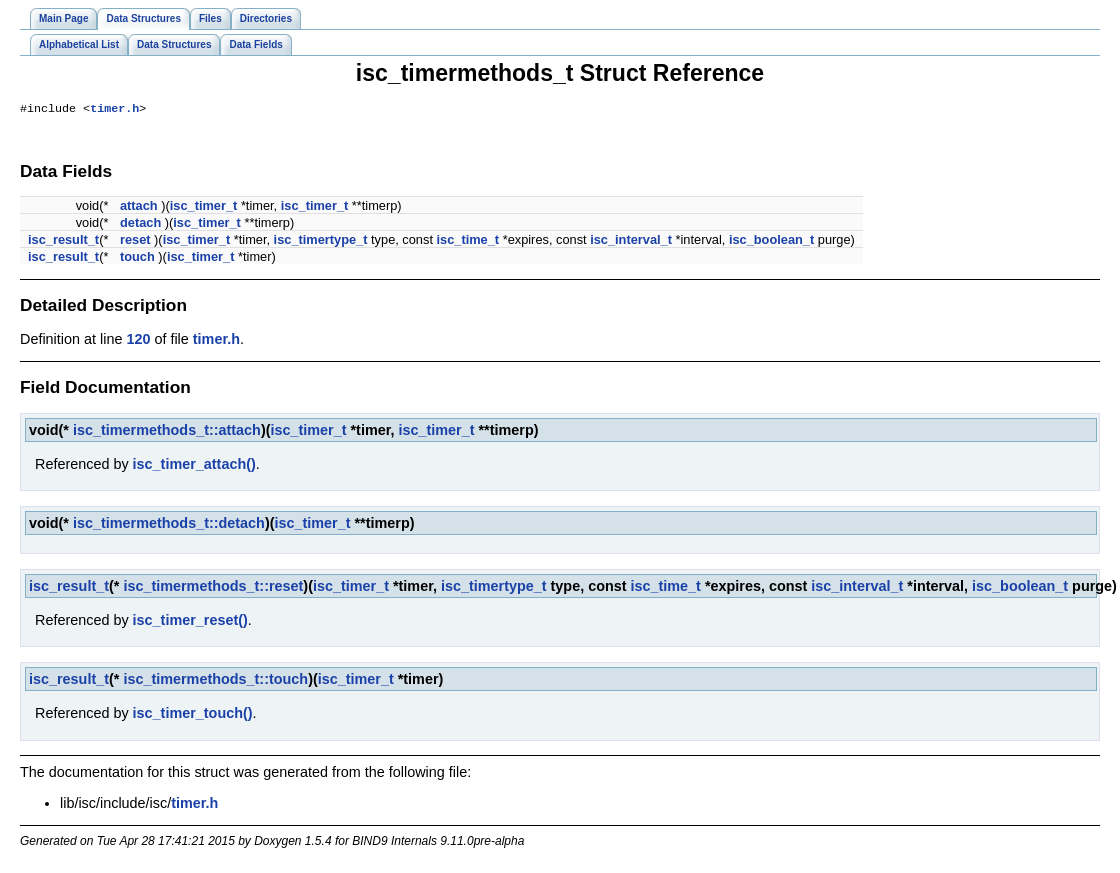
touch (137, 258)
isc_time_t (468, 241)
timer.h (114, 110)
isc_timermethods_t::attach (167, 432)
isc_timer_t (204, 207)
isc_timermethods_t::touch (215, 681)
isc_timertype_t (321, 241)
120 (138, 341)
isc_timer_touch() (193, 715)
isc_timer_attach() (194, 466)
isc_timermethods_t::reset (213, 588)
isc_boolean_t (771, 241)
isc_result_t (63, 241)
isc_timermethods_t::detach (169, 525)
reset (135, 241)
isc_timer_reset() (190, 622)
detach (140, 224)
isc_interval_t (631, 241)
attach (139, 207)
